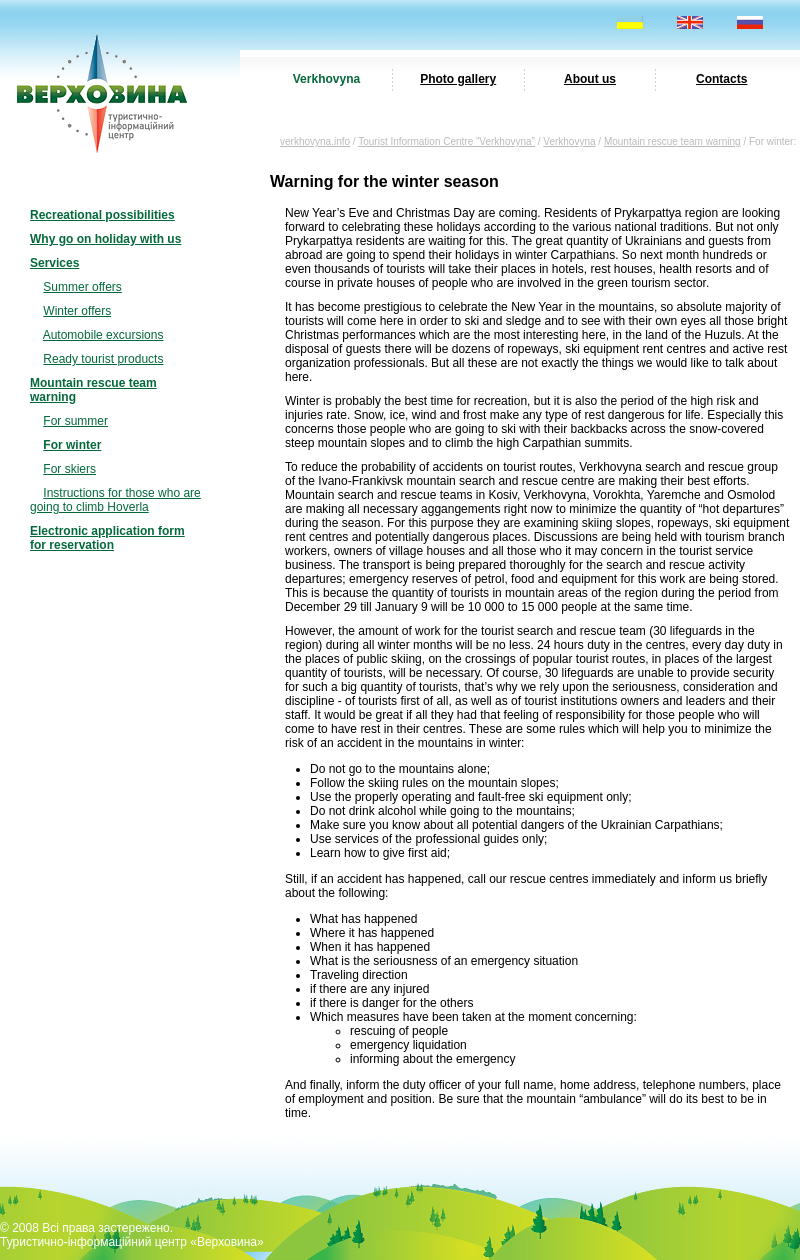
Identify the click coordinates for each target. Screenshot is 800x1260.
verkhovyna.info (315, 141)
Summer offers (82, 287)
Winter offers (77, 311)
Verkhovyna (326, 79)
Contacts (721, 79)
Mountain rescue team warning (672, 141)
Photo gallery (458, 79)
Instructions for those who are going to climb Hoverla (115, 500)
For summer (75, 421)
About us (590, 79)
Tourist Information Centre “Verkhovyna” (446, 141)
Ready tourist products (103, 359)
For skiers (69, 469)
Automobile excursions (103, 335)
